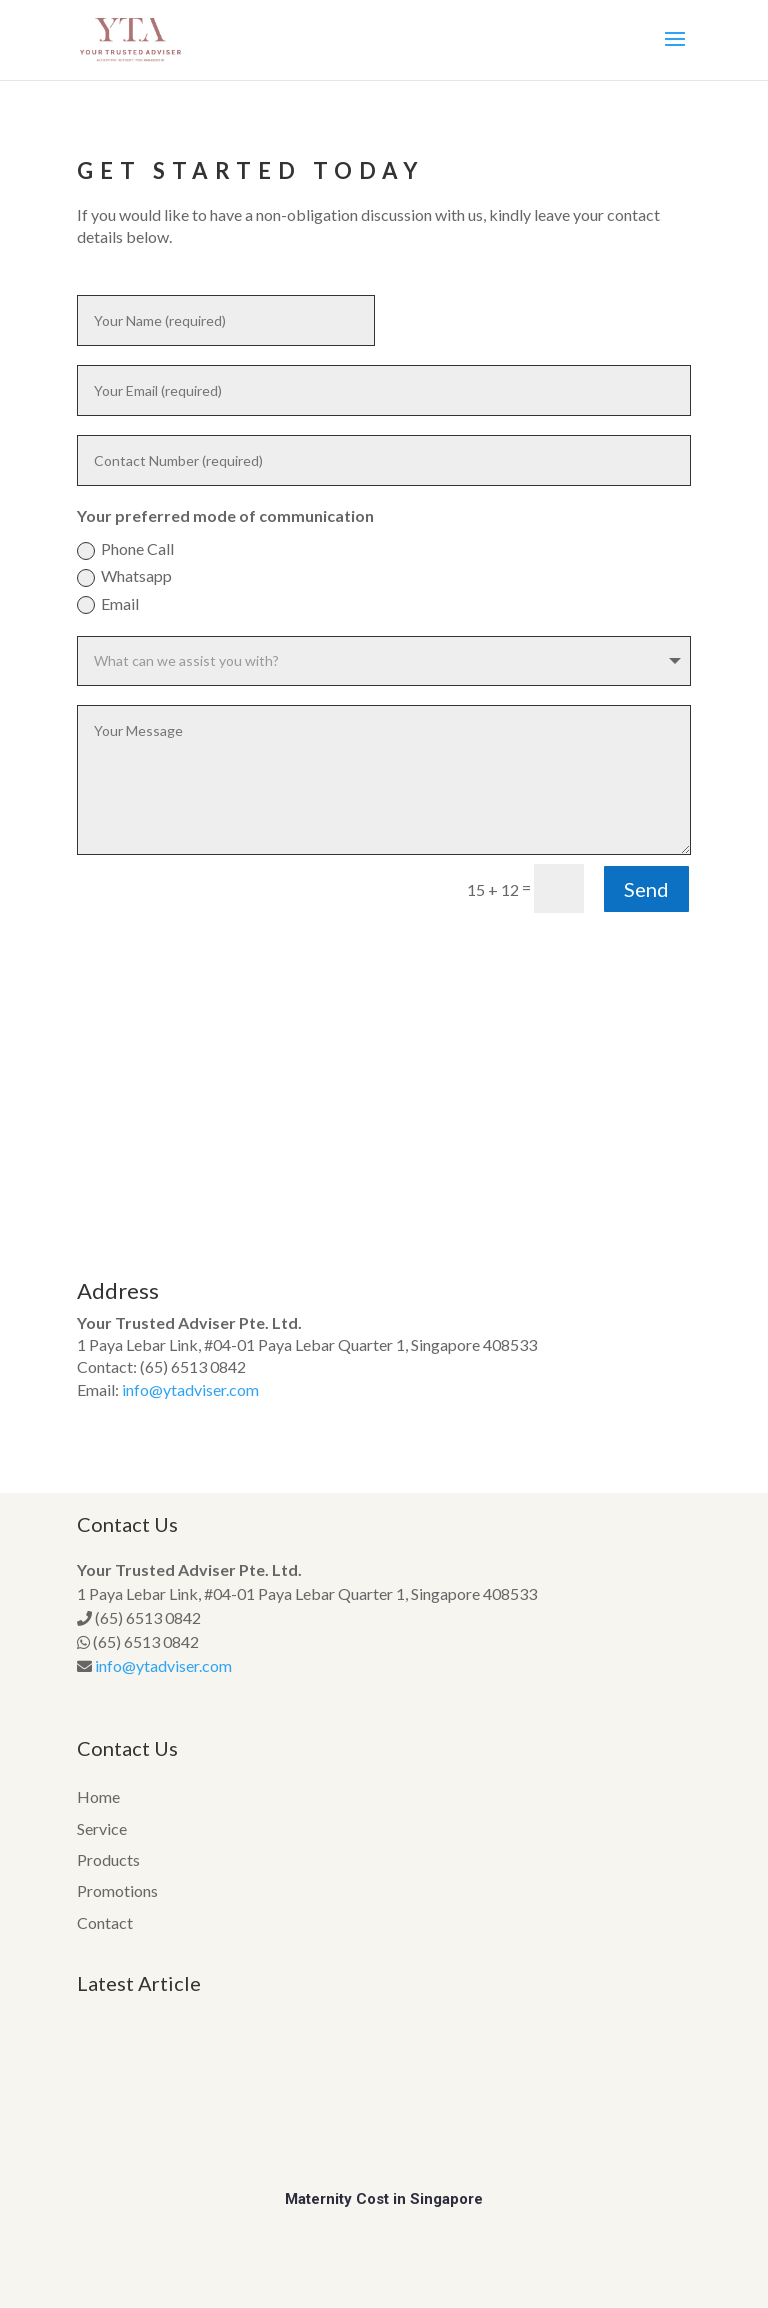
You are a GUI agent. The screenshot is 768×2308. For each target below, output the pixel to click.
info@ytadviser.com (190, 1389)
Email (108, 604)
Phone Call (125, 549)
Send (646, 889)
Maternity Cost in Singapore (384, 2199)
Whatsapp (124, 576)
